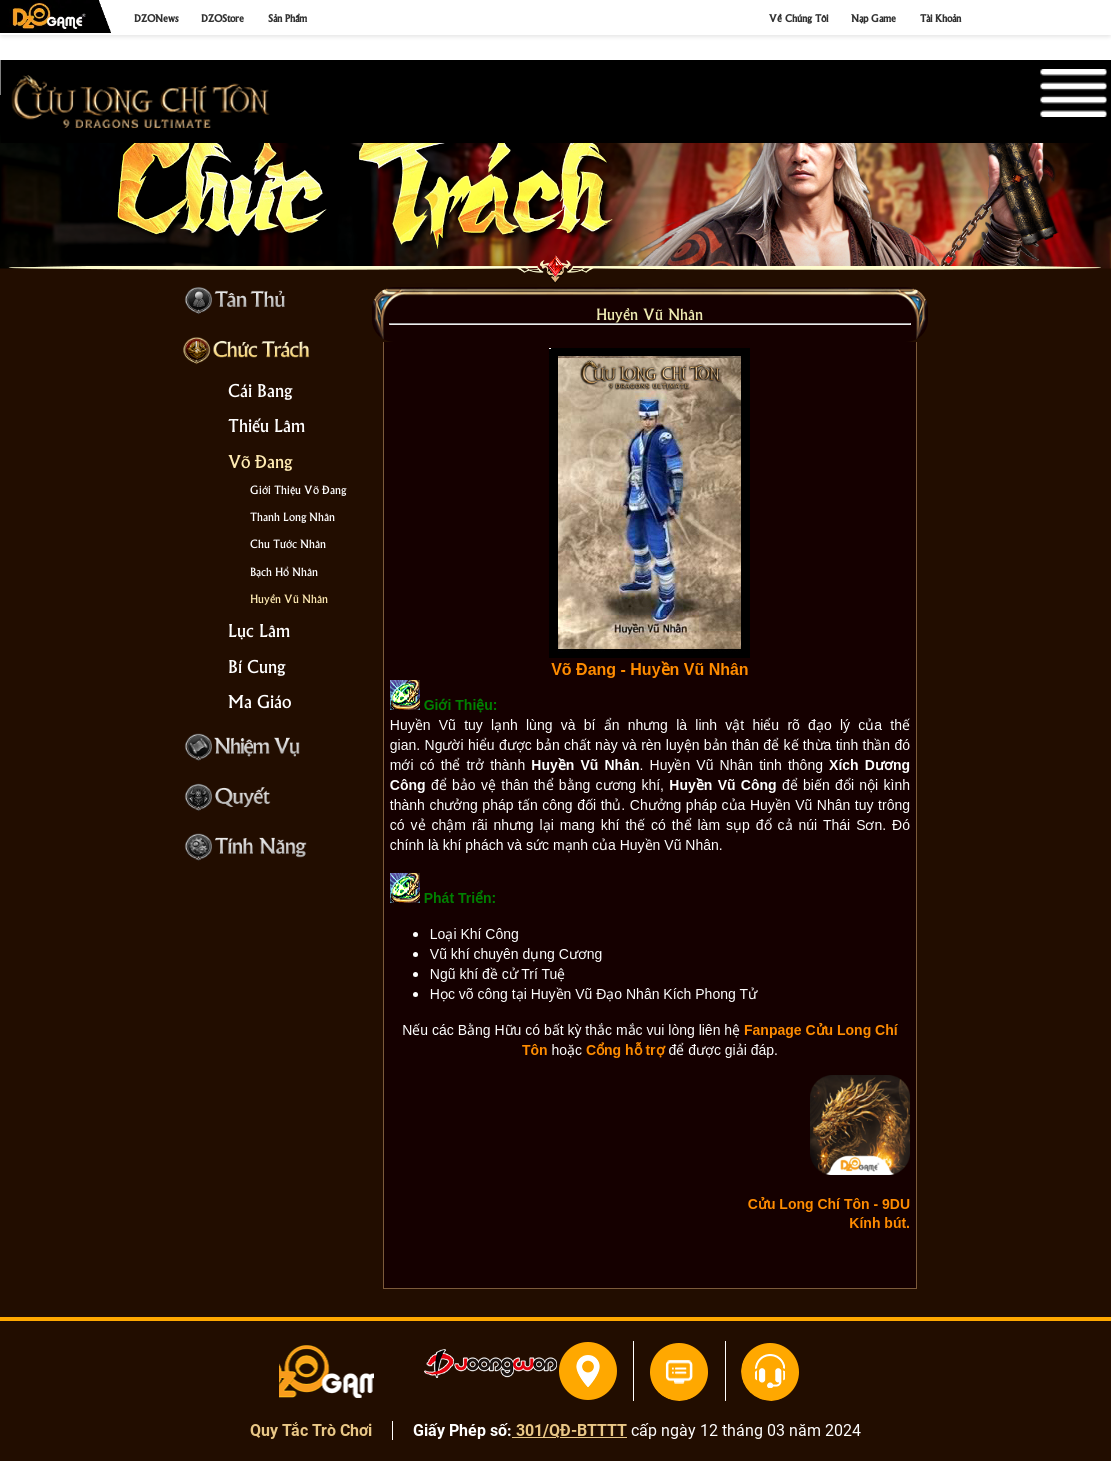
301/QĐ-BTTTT (569, 1430)
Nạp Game (873, 17)
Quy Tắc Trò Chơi (311, 1430)
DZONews (156, 17)
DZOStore (222, 17)
